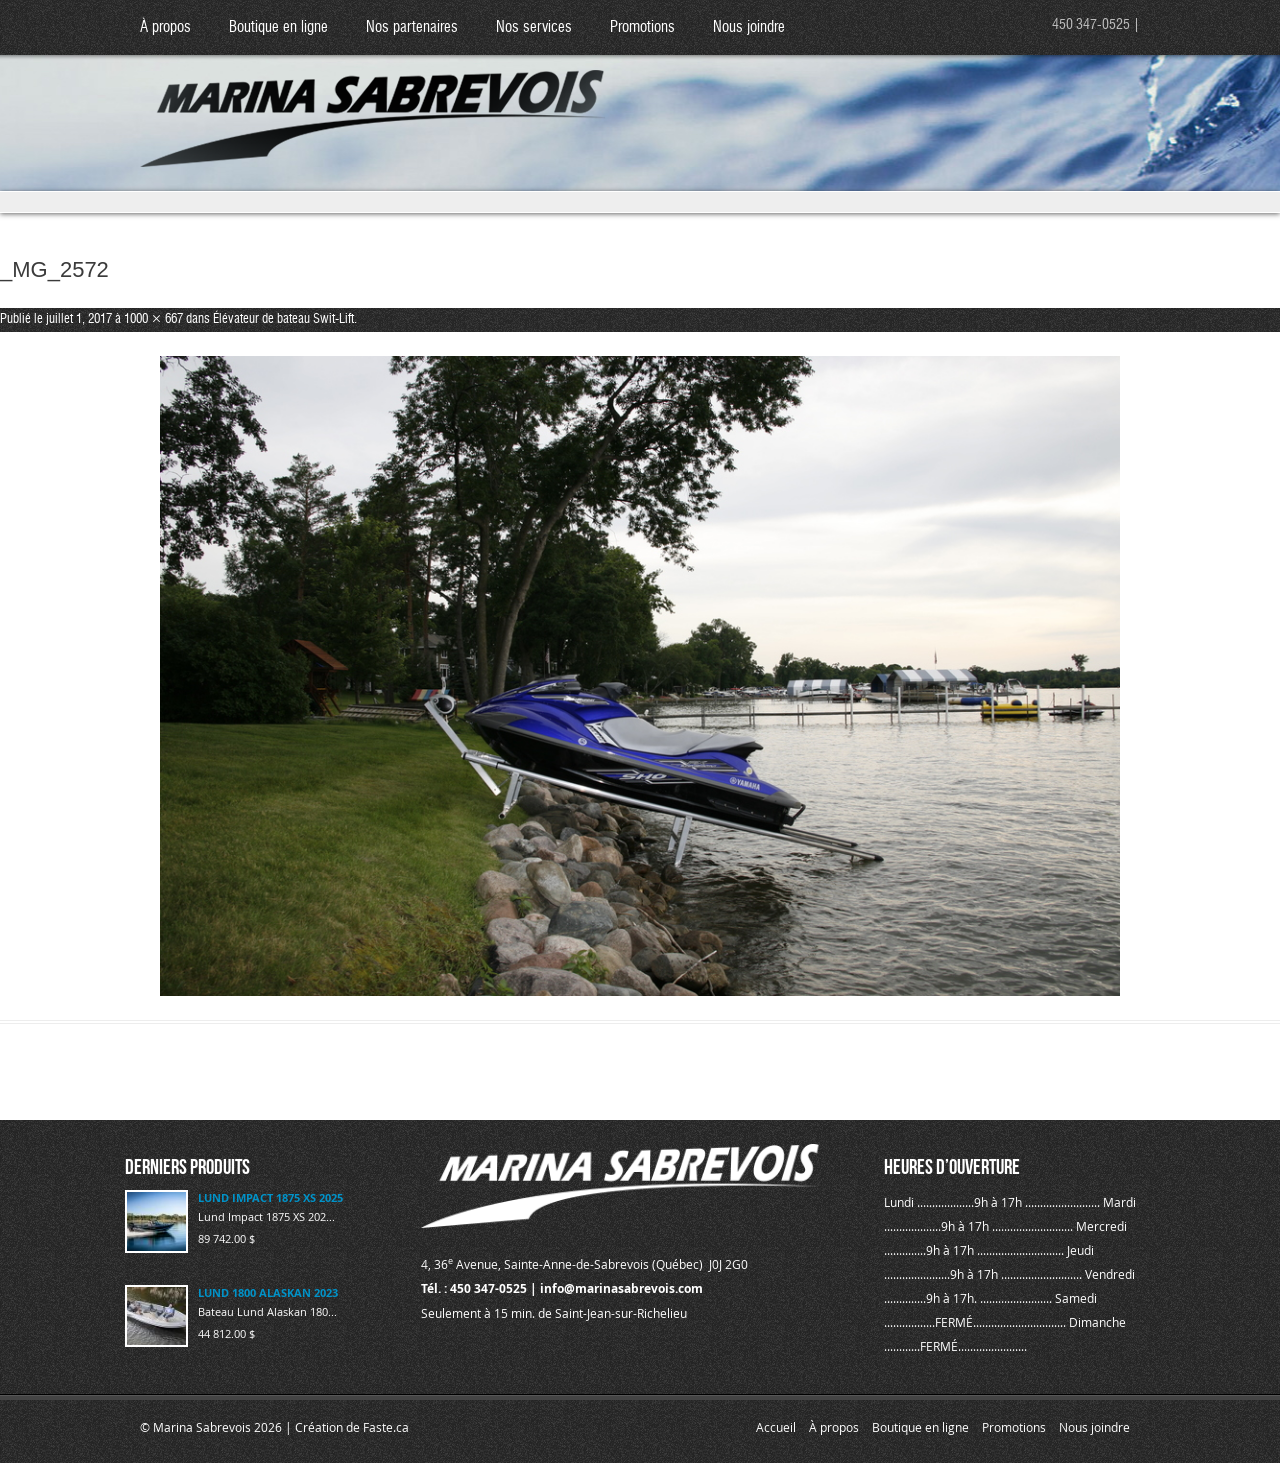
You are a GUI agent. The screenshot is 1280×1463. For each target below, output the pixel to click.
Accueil (776, 1427)
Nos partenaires (412, 27)
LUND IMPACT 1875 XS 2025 (270, 1197)
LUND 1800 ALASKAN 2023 (268, 1292)
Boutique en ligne (278, 27)
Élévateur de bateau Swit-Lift (283, 319)
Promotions (642, 27)
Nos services (534, 27)
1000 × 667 (153, 319)
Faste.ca (386, 1427)
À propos (165, 27)
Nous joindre (749, 27)
